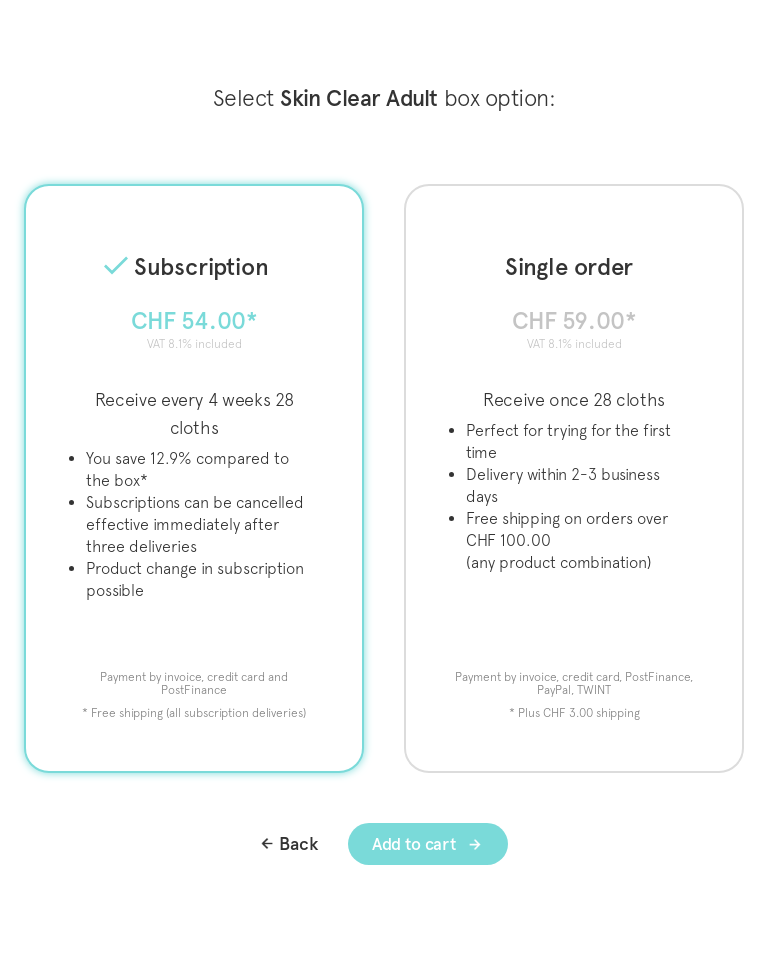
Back (298, 844)
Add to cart (416, 844)
